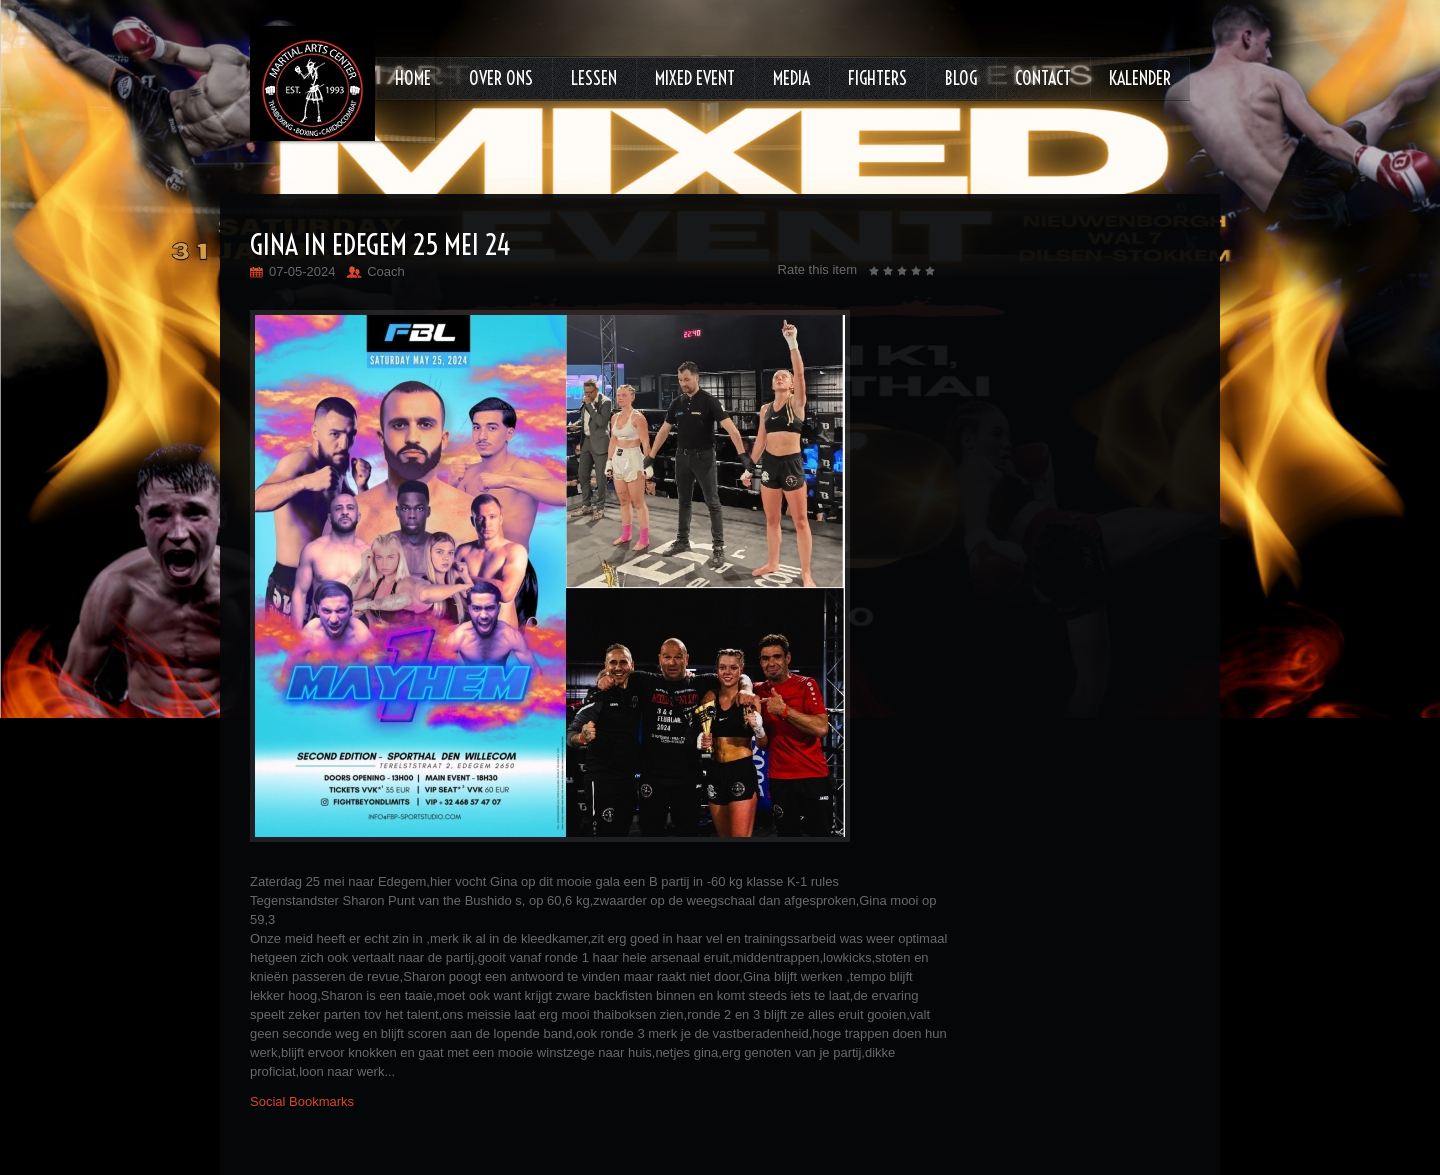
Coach (386, 271)
